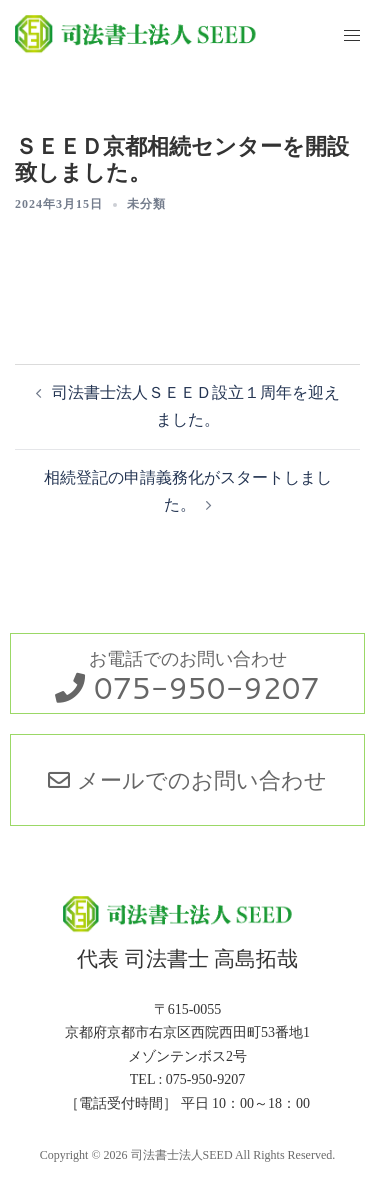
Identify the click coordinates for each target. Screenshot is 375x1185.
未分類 (146, 204)
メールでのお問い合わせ (187, 779)
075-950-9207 (207, 687)
